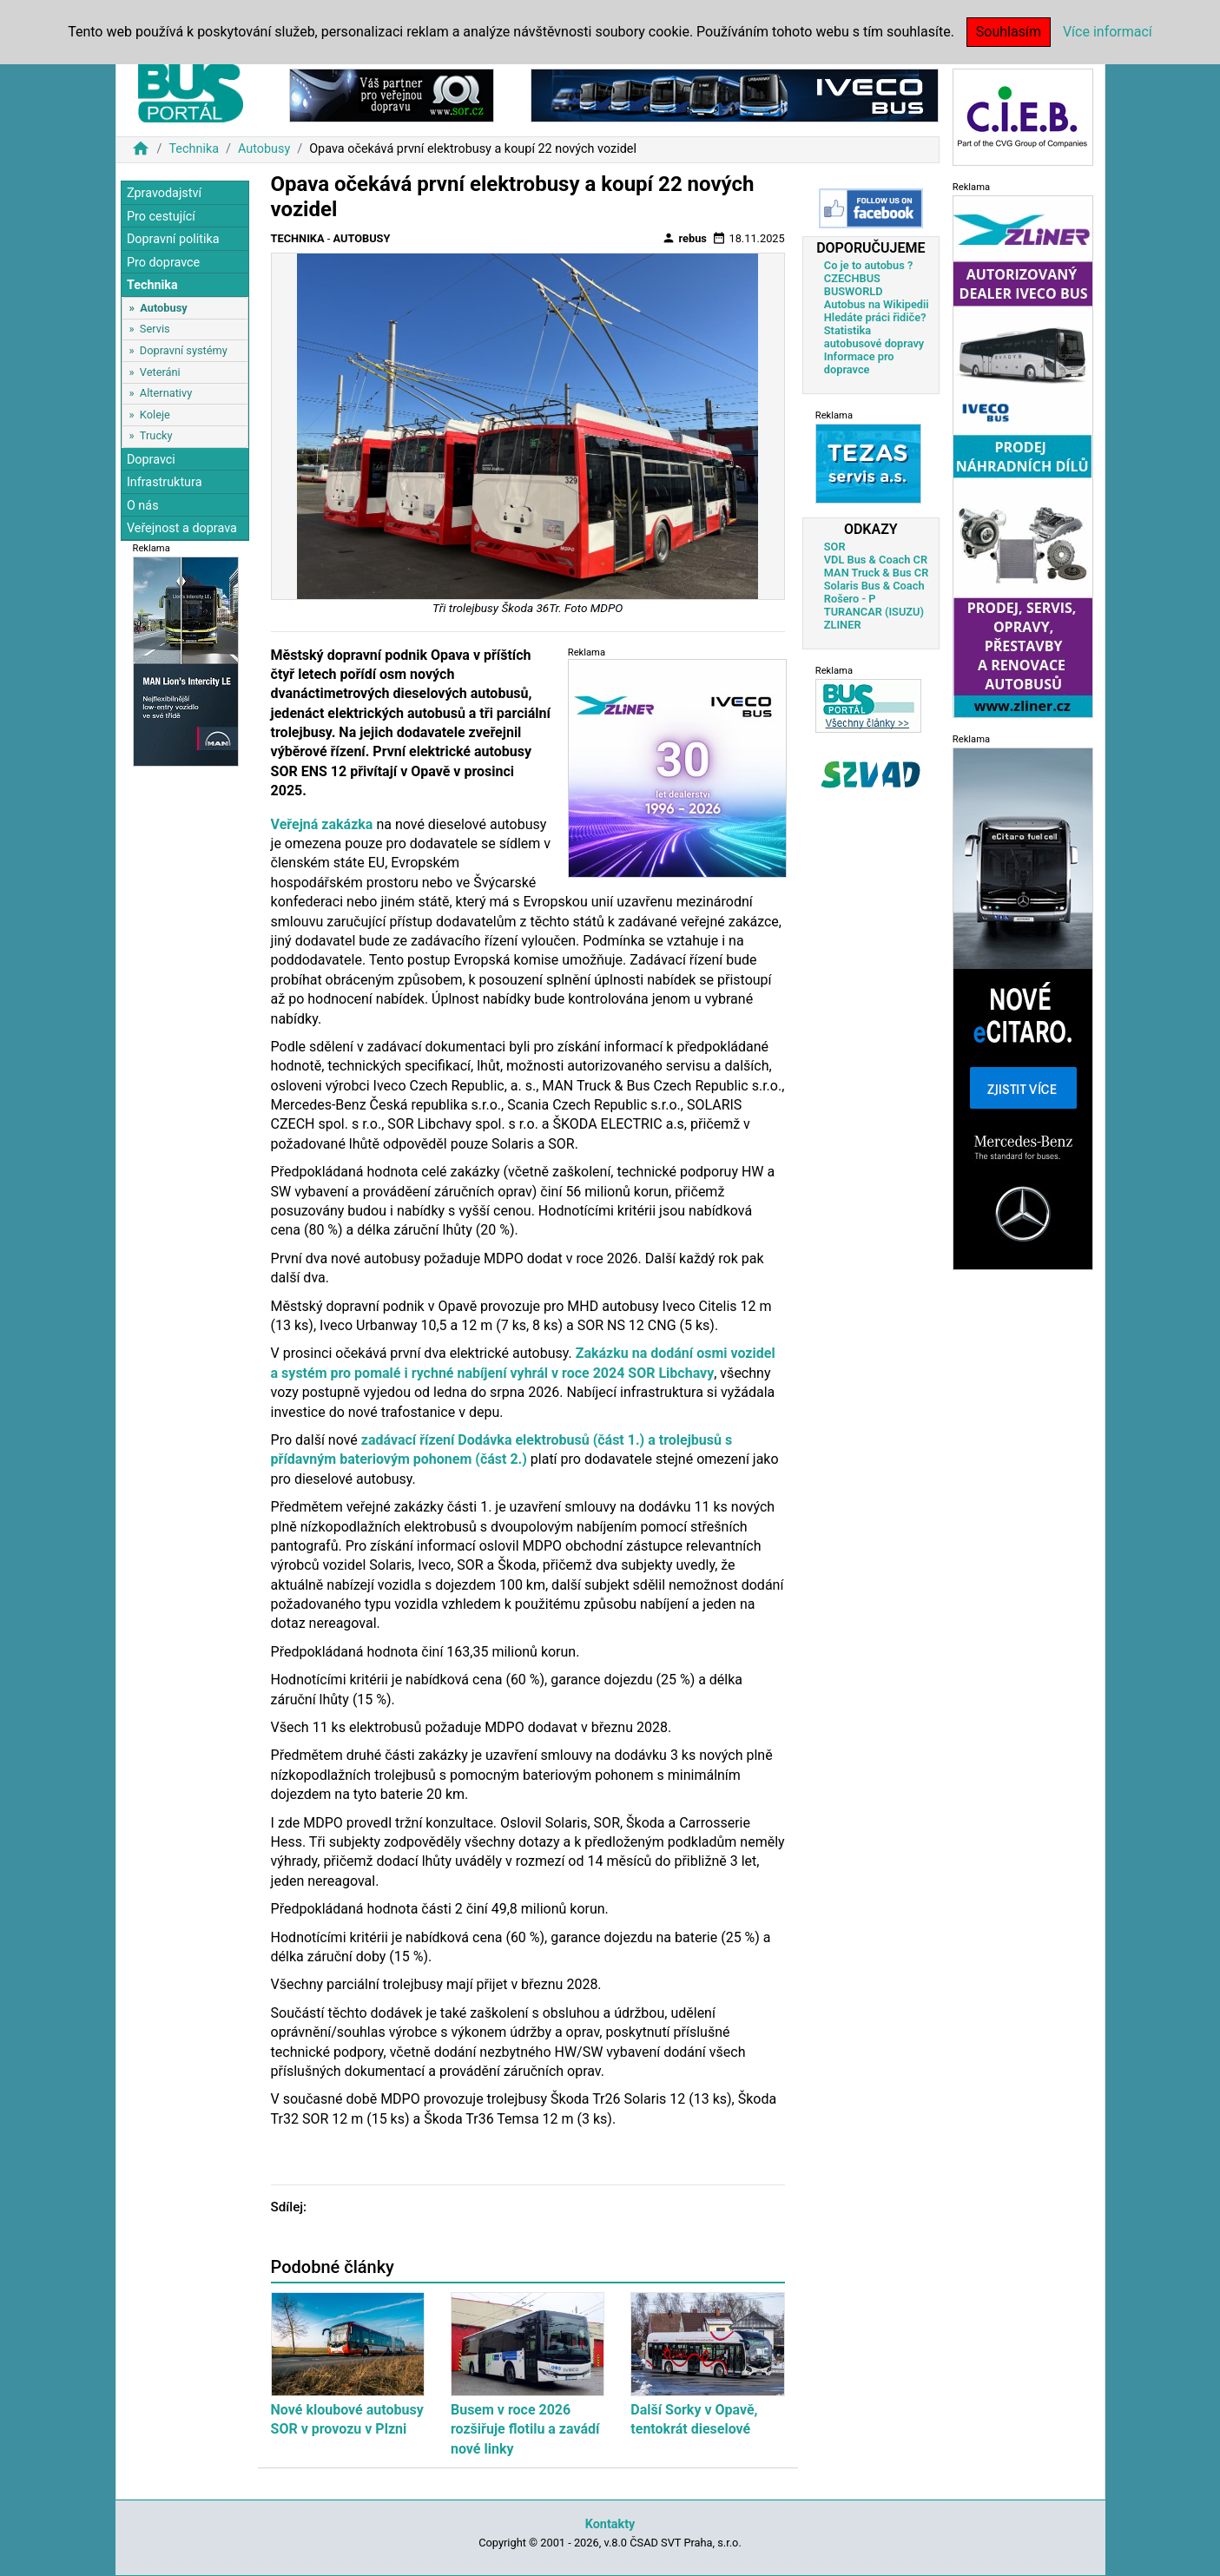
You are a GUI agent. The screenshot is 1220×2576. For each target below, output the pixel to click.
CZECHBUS (852, 278)
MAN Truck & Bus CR (876, 572)
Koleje (155, 414)
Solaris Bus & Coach (874, 585)
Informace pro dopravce (859, 363)
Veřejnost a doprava (182, 528)
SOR (835, 546)
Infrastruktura (164, 482)
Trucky (156, 435)
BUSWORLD (853, 291)
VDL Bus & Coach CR (875, 559)
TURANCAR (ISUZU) (874, 611)
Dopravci (151, 459)
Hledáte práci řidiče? (875, 317)
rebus (684, 238)
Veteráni (160, 372)
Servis (155, 328)
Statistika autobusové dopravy (874, 337)
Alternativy (166, 392)
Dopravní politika (173, 239)
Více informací (1107, 31)
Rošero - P (850, 598)
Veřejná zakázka (322, 824)
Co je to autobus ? (868, 265)
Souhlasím (1008, 31)
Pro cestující (161, 216)
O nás (143, 505)
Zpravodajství (164, 193)
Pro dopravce (163, 262)
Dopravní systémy (184, 350)
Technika (193, 149)
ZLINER (842, 624)
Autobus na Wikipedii (876, 304)
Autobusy (264, 149)
